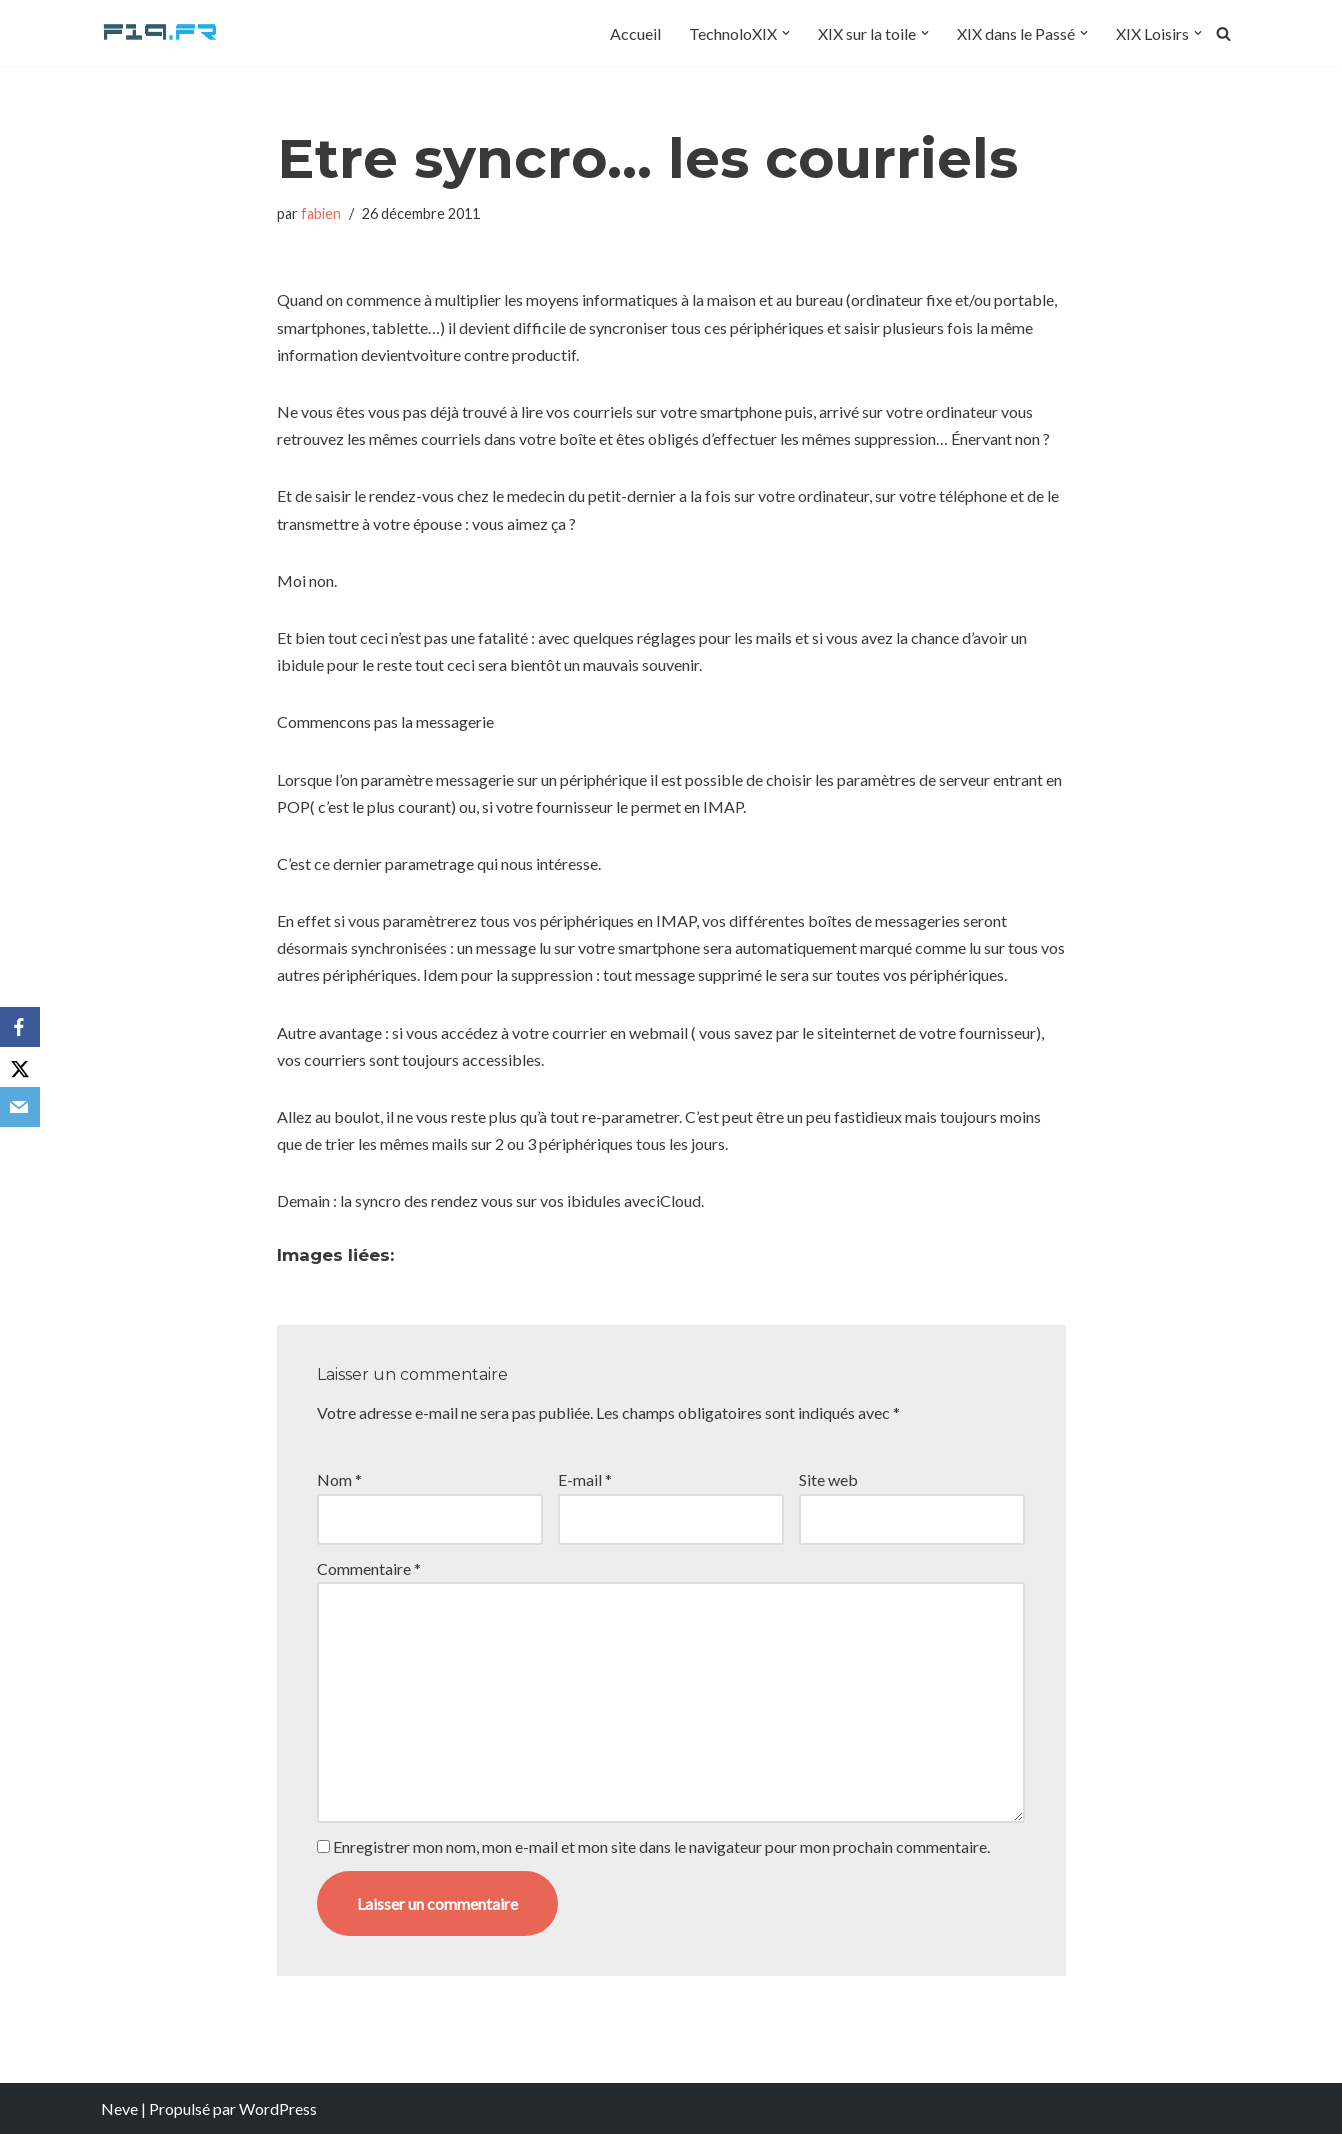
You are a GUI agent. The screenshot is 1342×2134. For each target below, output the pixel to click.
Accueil (635, 33)
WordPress (278, 2108)
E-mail (585, 1479)
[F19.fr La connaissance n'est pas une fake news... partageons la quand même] (161, 33)
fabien (321, 213)
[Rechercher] (1223, 33)
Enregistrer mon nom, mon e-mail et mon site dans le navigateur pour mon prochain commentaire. (661, 1846)
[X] (20, 1067)
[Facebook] (20, 1027)
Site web (828, 1479)
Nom (339, 1479)
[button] (786, 33)
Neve (119, 2108)
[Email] (20, 1107)
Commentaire (369, 1568)
